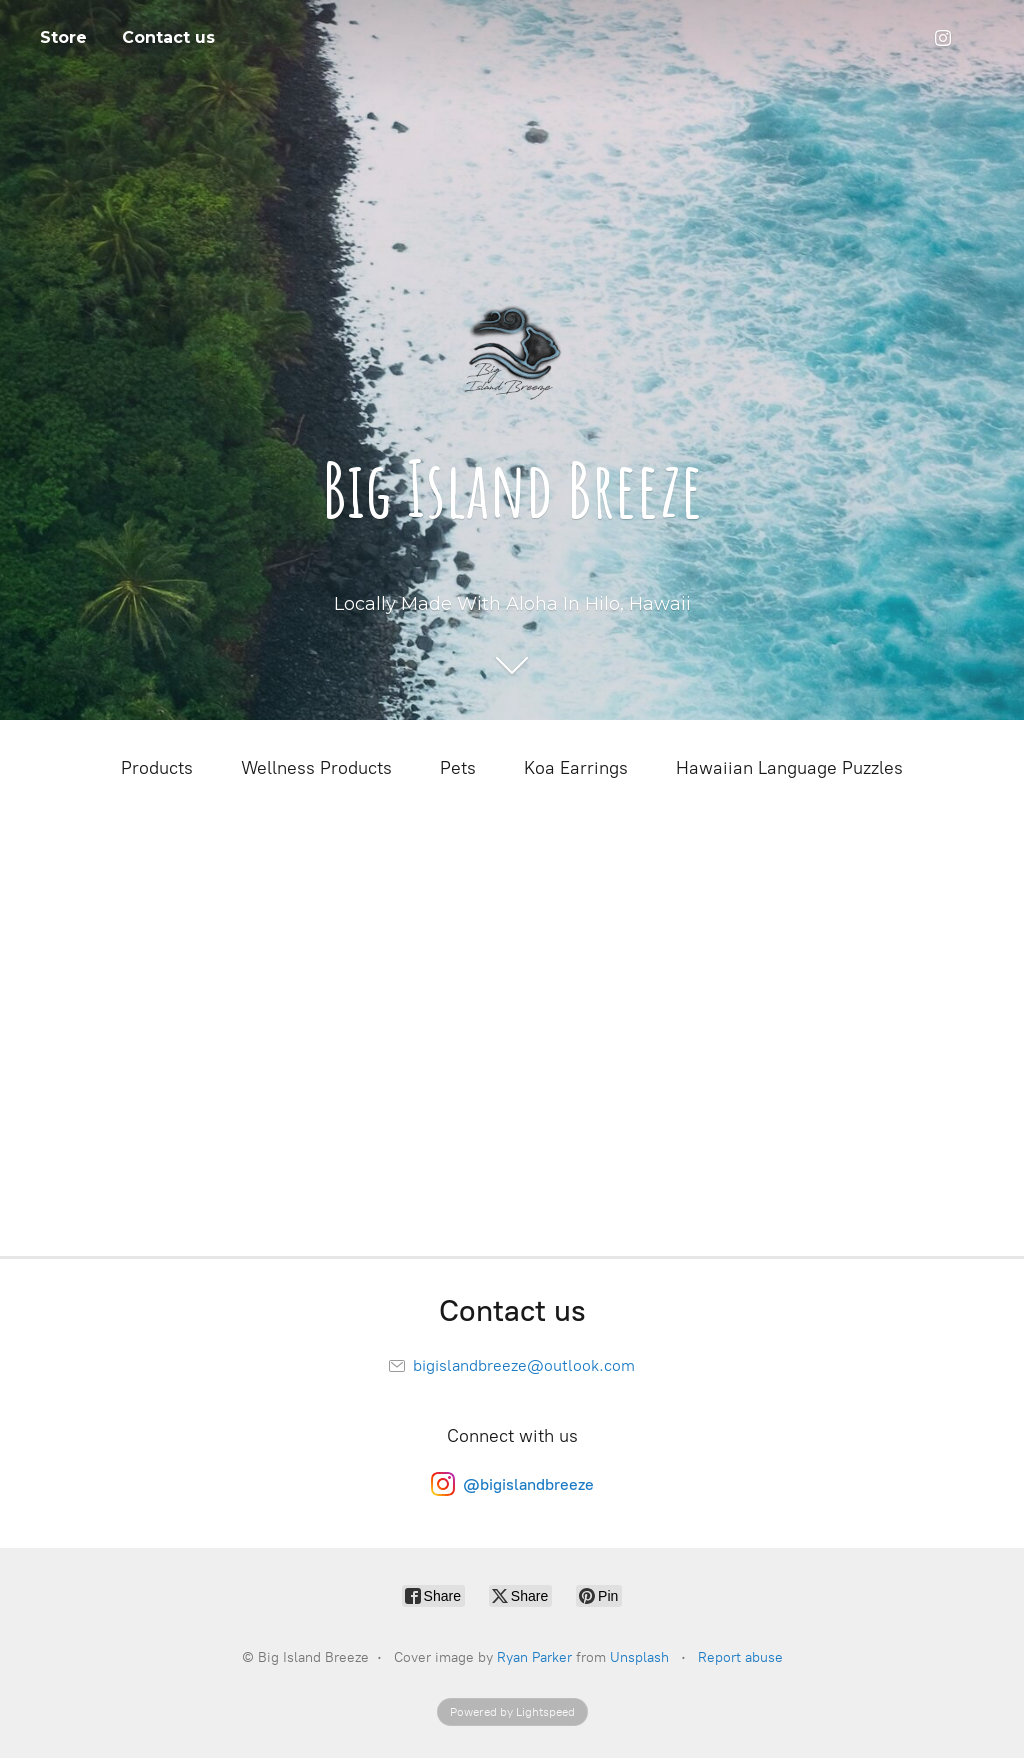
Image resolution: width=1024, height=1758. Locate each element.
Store (63, 37)
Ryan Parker (534, 1657)
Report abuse (740, 1657)
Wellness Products (316, 768)
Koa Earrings (576, 768)
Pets (458, 768)
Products (157, 768)
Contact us (168, 37)
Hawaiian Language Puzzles (789, 768)
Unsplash (639, 1657)
